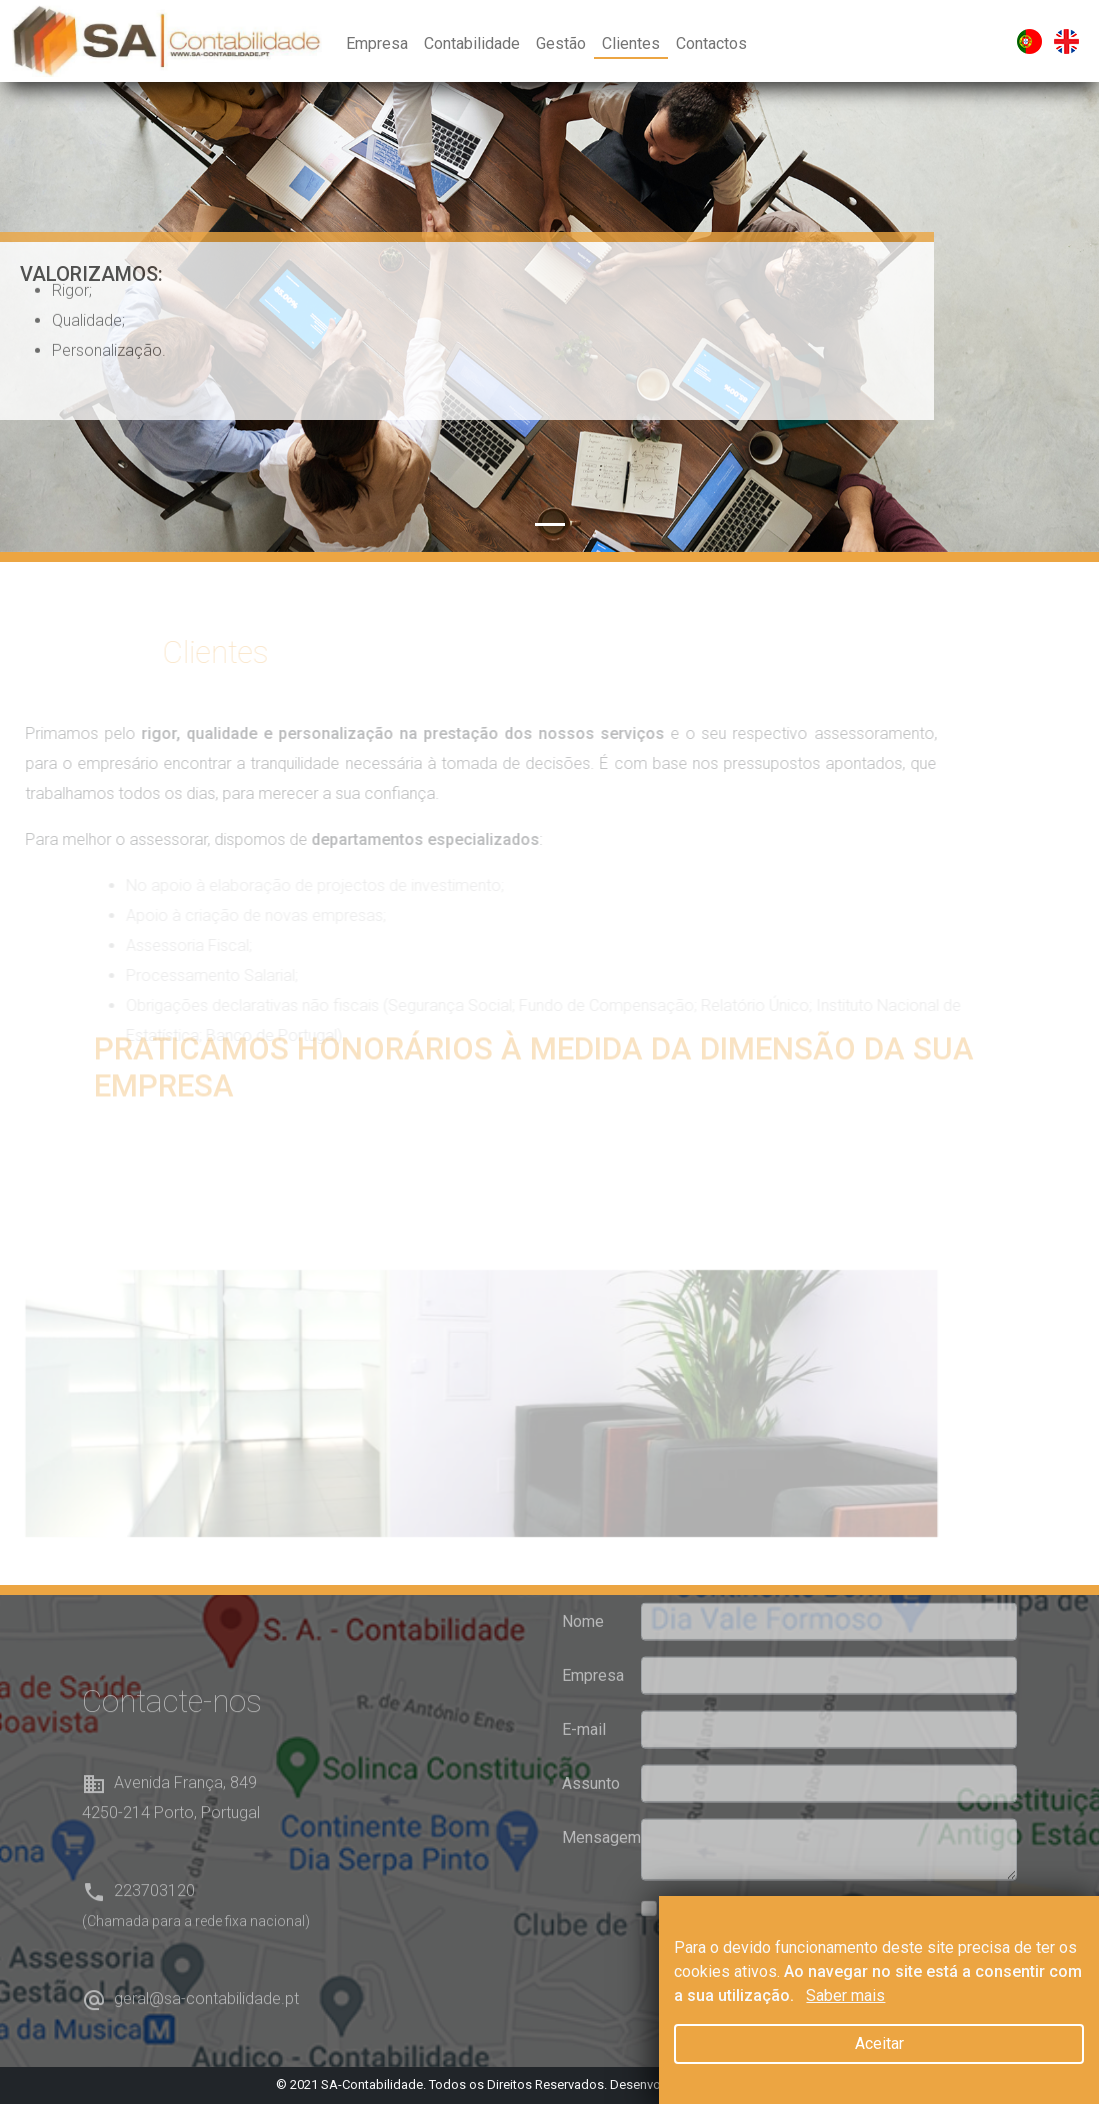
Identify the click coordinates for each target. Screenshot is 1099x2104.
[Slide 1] (550, 524)
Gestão (561, 43)
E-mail (584, 1695)
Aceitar (879, 2043)
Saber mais (845, 1995)
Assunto (591, 1749)
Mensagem (596, 1803)
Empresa (377, 43)
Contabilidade (472, 43)
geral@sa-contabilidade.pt (206, 2032)
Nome (583, 1587)
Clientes (631, 43)
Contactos (711, 43)
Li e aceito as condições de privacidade (804, 1874)
